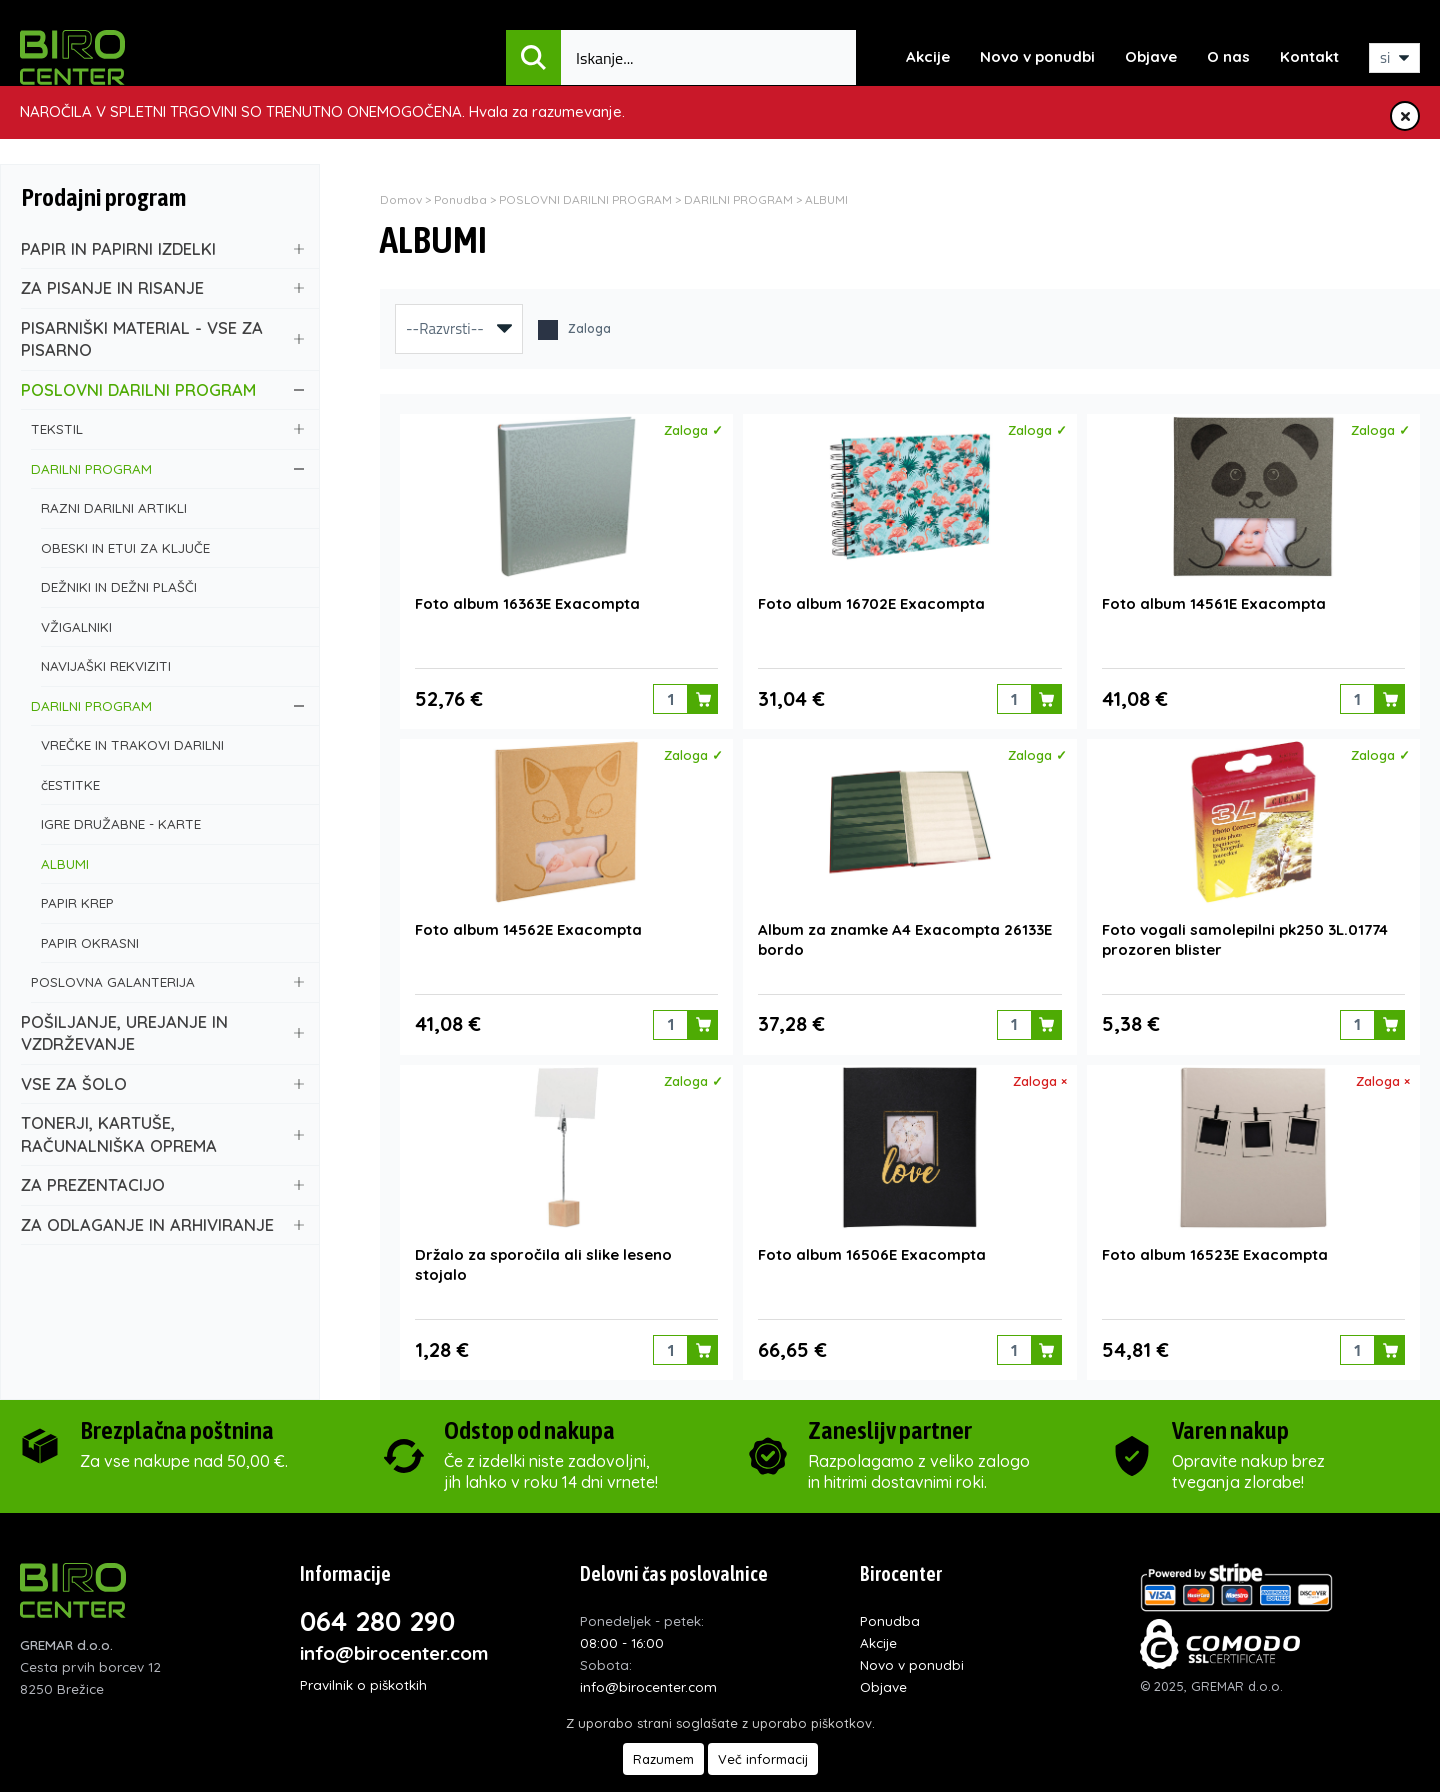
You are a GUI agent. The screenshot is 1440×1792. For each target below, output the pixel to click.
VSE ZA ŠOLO (162, 1083)
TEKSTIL (167, 428)
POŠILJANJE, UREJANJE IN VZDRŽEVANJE (162, 1033)
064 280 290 (377, 1619)
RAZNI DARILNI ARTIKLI (172, 507)
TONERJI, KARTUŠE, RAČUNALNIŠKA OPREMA (162, 1134)
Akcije (928, 56)
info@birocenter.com (394, 1651)
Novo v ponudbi (1037, 56)
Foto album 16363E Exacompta (527, 603)
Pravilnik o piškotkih (363, 1682)
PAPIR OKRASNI (172, 942)
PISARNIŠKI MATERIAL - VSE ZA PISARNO (162, 339)
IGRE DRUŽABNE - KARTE (172, 823)
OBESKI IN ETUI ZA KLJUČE (172, 547)
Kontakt (1309, 56)
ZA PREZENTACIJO (162, 1184)
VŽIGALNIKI (172, 626)
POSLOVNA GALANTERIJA (167, 981)
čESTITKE (172, 784)
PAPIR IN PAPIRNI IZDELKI (162, 248)
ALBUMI (172, 863)
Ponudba (460, 199)
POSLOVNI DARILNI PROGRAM (162, 389)
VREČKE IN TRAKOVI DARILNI (172, 744)
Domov (401, 199)
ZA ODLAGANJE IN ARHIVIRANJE (162, 1224)
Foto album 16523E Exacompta (1215, 1253)
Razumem (663, 1759)
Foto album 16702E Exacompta (871, 603)
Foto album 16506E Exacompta (872, 1253)
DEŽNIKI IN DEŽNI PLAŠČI (172, 586)
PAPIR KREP (172, 902)
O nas (1228, 56)
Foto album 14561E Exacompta (1214, 603)
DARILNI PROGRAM (167, 468)
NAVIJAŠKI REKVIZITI (172, 665)
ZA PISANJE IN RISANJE (162, 287)
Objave (1151, 56)
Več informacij (763, 1759)
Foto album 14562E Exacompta (528, 928)
